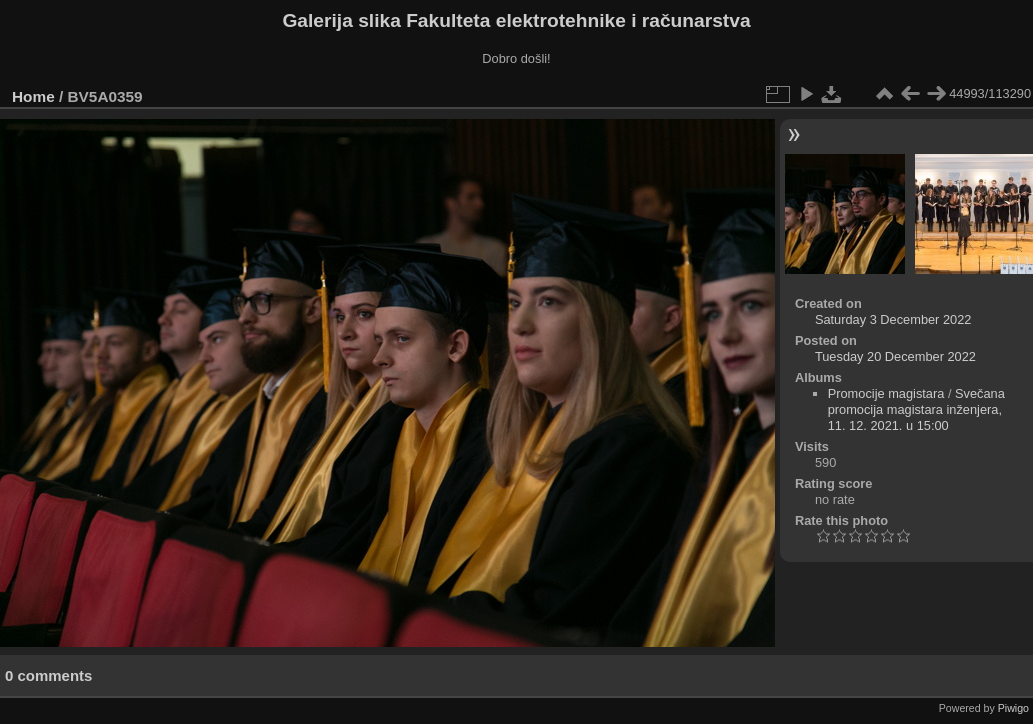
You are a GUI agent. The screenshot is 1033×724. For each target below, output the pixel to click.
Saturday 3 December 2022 (893, 319)
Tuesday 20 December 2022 (895, 356)
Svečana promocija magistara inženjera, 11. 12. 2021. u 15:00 (916, 409)
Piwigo (1013, 708)
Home (33, 96)
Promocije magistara (886, 393)
